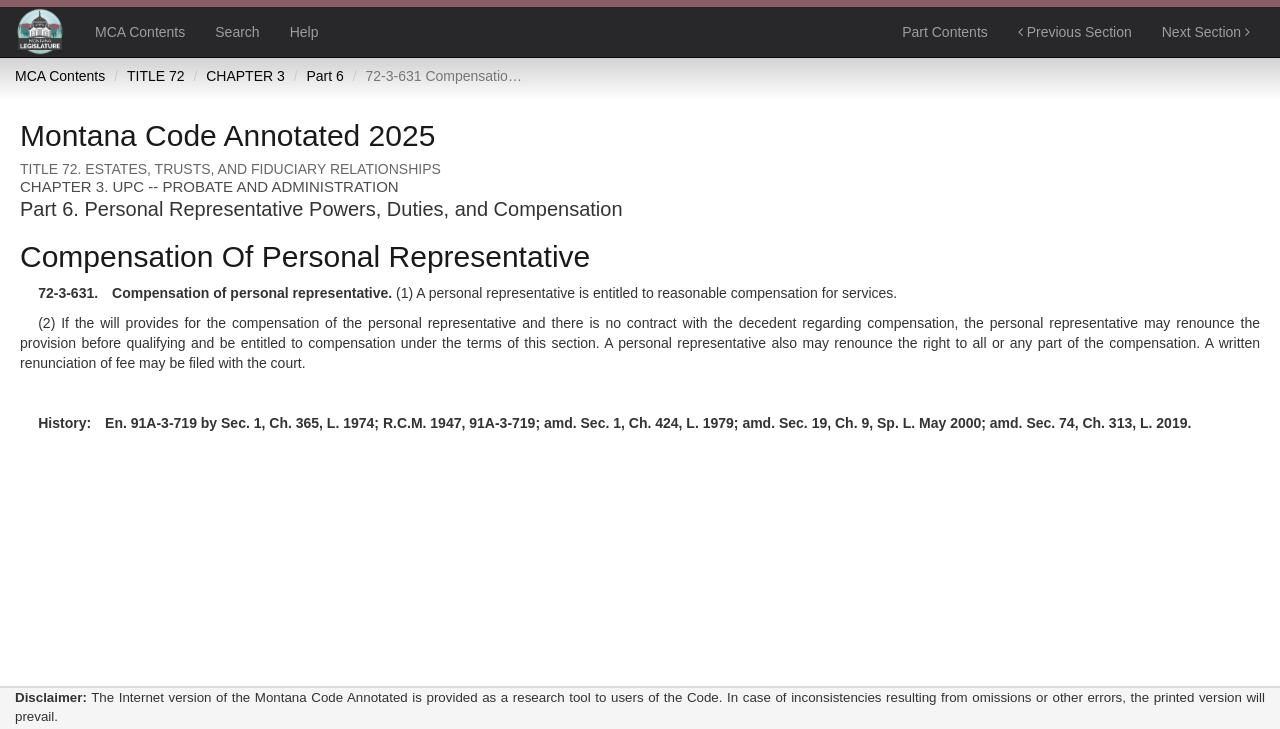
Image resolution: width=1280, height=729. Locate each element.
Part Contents (945, 32)
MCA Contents (140, 32)
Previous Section (1075, 32)
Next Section (1206, 32)
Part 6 (324, 76)
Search (237, 32)
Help (304, 32)
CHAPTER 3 (245, 76)
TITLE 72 (156, 76)
